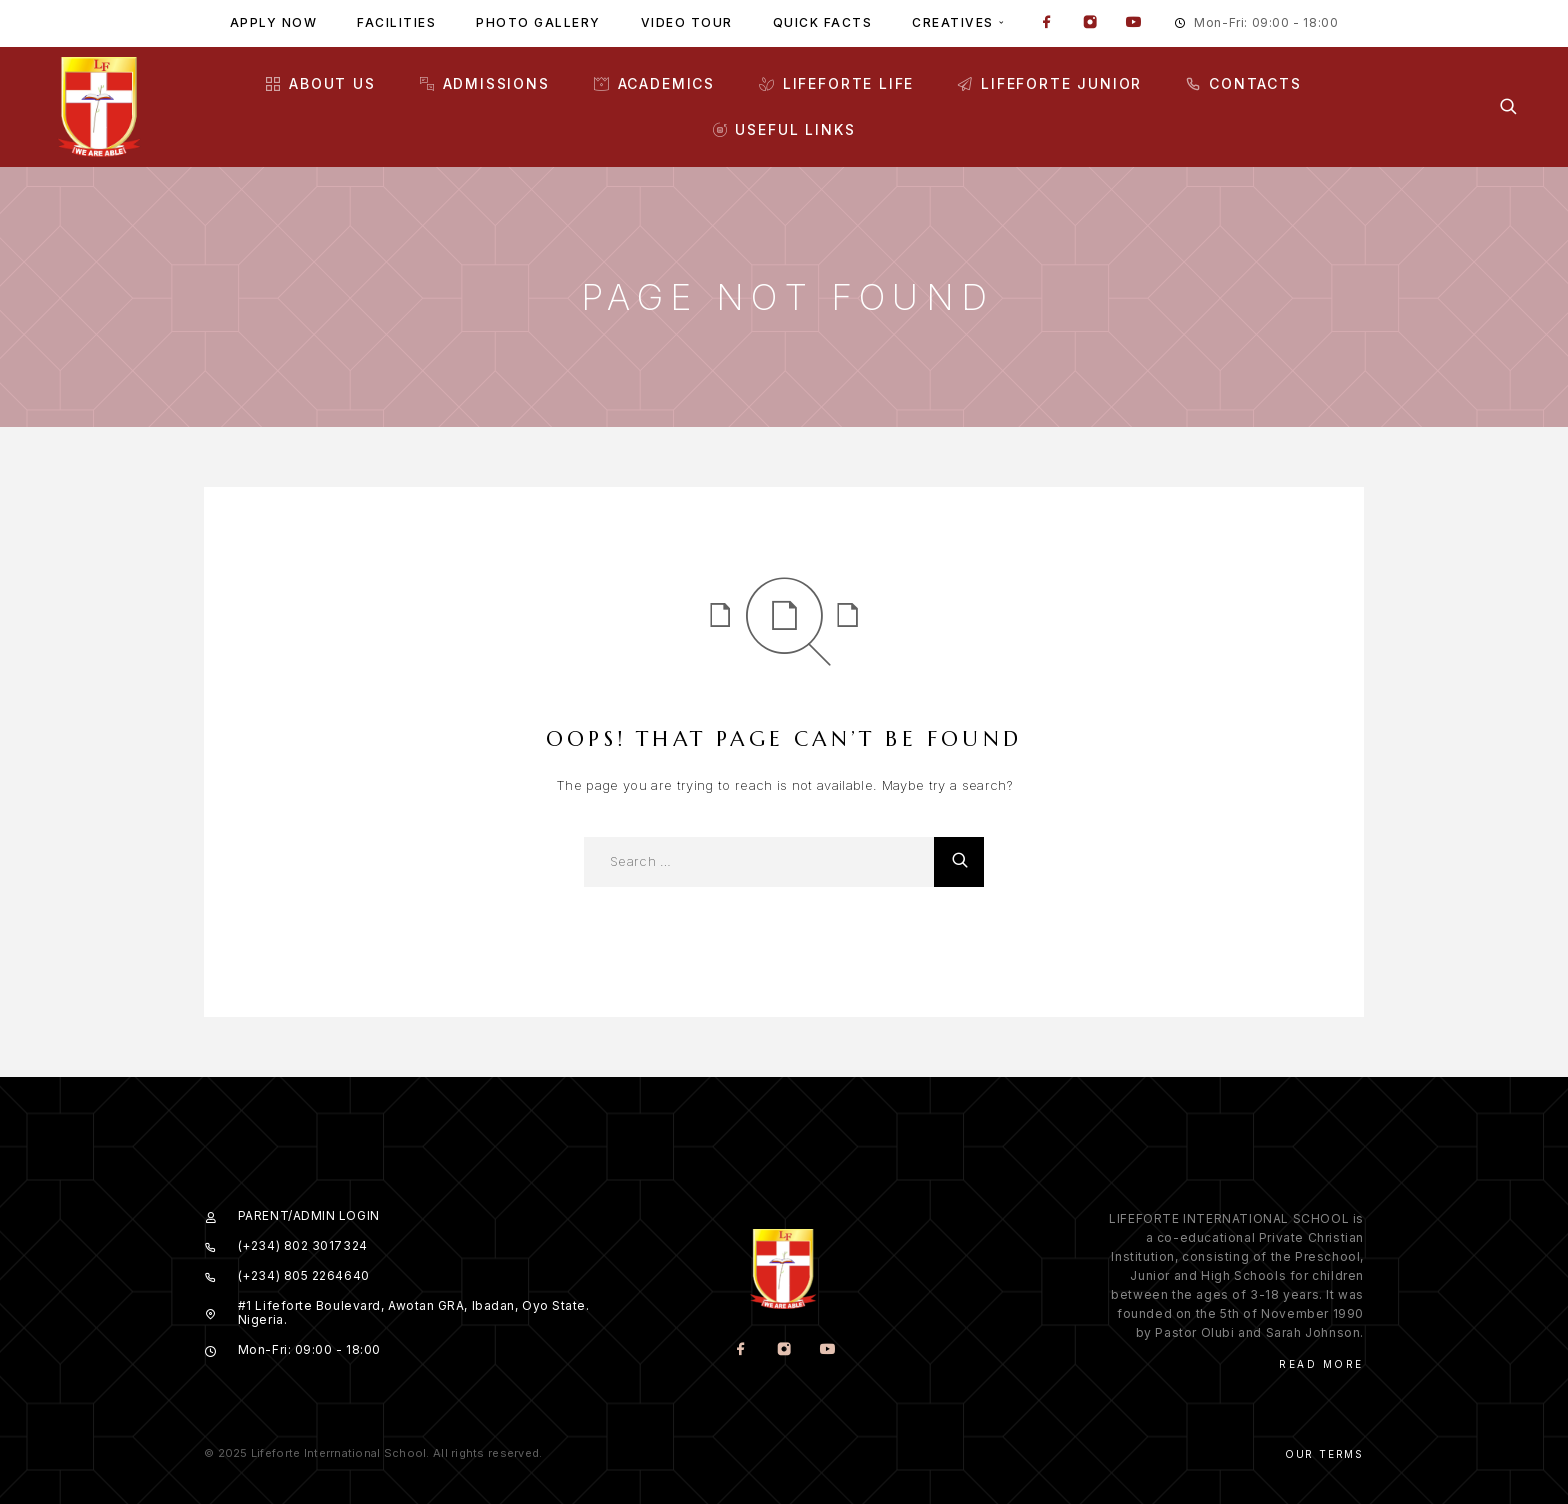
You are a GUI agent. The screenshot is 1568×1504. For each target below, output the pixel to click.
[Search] (1508, 106)
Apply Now (274, 22)
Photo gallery (538, 22)
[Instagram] (1090, 24)
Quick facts (823, 22)
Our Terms (1324, 1454)
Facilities (396, 22)
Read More (1321, 1364)
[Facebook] (1047, 24)
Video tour (687, 22)
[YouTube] (1133, 24)
